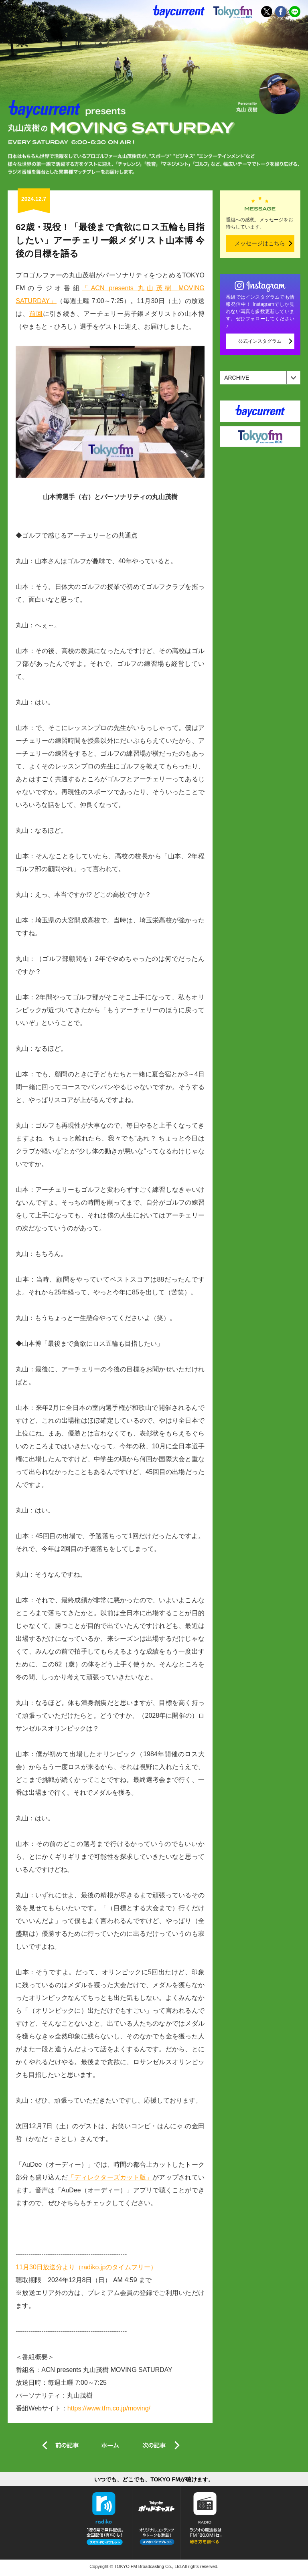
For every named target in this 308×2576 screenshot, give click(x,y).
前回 (36, 313)
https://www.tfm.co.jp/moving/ (108, 2408)
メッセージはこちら (260, 243)
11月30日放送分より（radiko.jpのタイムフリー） (86, 2267)
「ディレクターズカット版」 (110, 2177)
